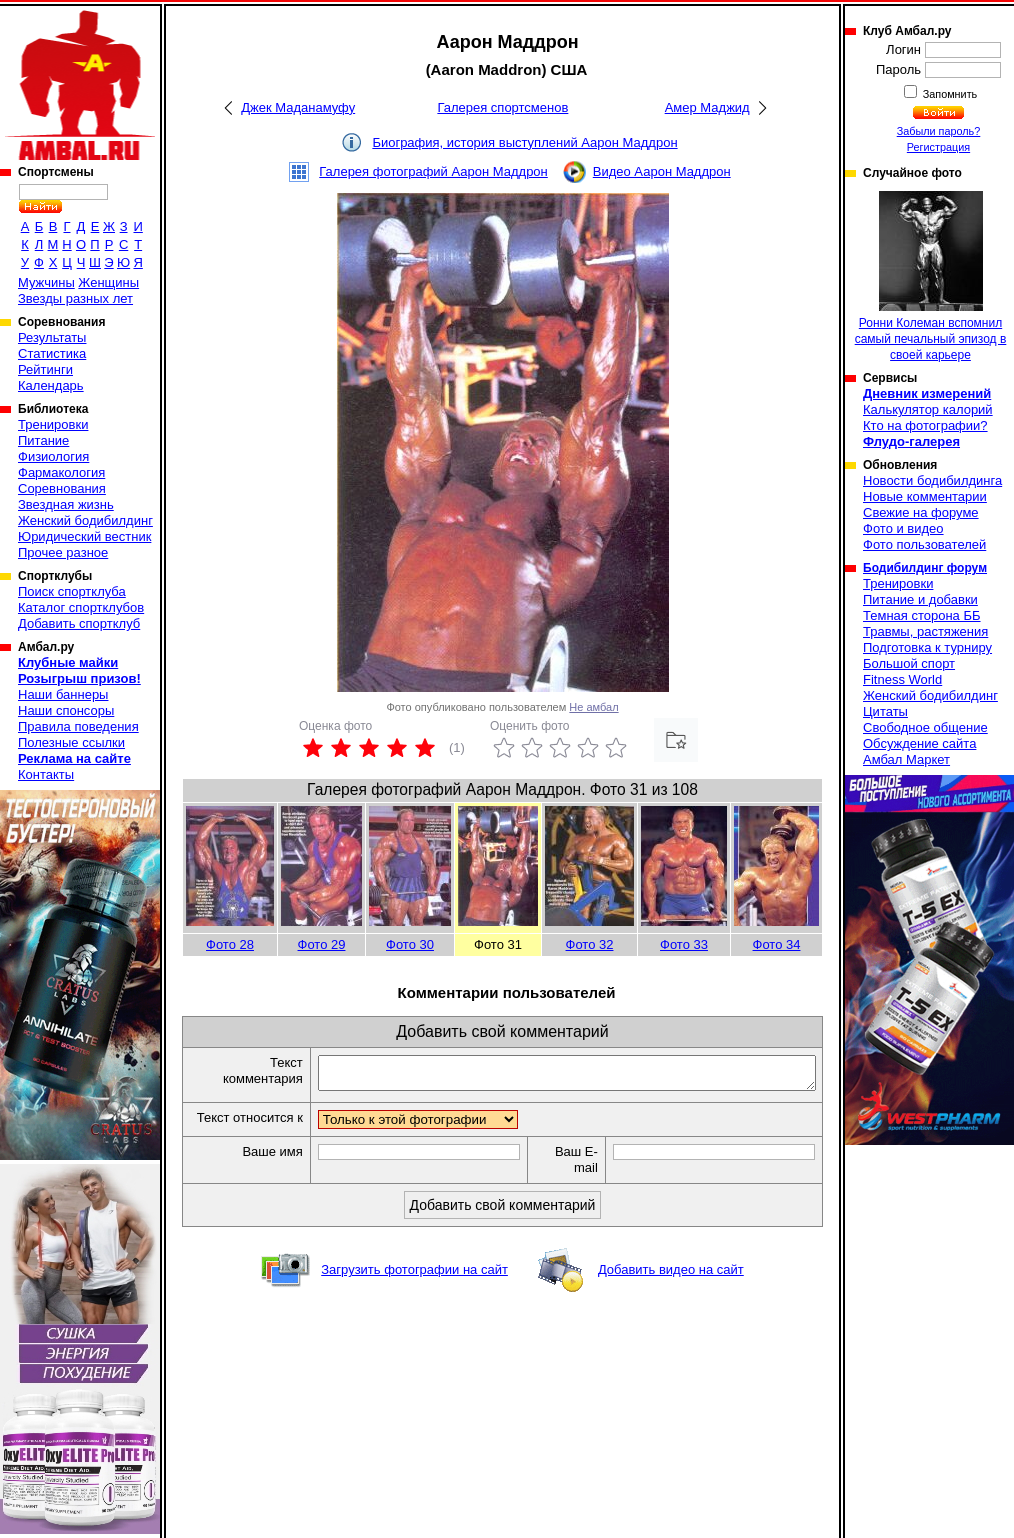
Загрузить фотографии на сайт (414, 1288)
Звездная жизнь (66, 504)
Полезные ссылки (71, 742)
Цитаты (885, 711)
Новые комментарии (925, 496)
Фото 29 (322, 944)
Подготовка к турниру (927, 647)
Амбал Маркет (906, 759)
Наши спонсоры (66, 710)
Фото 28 (230, 944)
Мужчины (46, 282)
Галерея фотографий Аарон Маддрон (433, 171)
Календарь (51, 385)
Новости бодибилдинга (932, 480)
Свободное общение (925, 727)
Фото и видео (903, 528)
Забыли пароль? (939, 131)
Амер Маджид (707, 107)
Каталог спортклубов (81, 607)
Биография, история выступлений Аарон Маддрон (524, 142)
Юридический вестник (84, 536)
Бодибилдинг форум (925, 568)
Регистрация (938, 147)
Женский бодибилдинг (85, 520)
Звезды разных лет (75, 298)
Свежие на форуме (921, 512)
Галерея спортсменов (502, 107)
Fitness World (902, 679)
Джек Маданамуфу (298, 107)
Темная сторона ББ (922, 615)
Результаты (52, 337)
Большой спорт (909, 663)
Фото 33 (684, 944)
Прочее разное (63, 552)
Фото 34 (777, 944)
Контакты (46, 774)
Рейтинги (45, 369)
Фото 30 (410, 944)
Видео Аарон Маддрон (662, 171)
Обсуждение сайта (919, 743)
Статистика (52, 353)
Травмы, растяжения (925, 631)
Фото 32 (590, 944)
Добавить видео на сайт (671, 1288)
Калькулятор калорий (928, 409)
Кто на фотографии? (925, 425)
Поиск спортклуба (72, 591)
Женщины (108, 282)
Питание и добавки (920, 599)
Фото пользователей (924, 544)
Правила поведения (78, 726)
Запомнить (949, 94)
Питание (43, 440)
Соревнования (62, 488)
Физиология (53, 456)
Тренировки (53, 424)
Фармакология (61, 472)
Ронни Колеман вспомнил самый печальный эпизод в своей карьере (931, 276)
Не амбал (593, 707)
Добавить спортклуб (79, 623)
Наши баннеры (63, 694)
